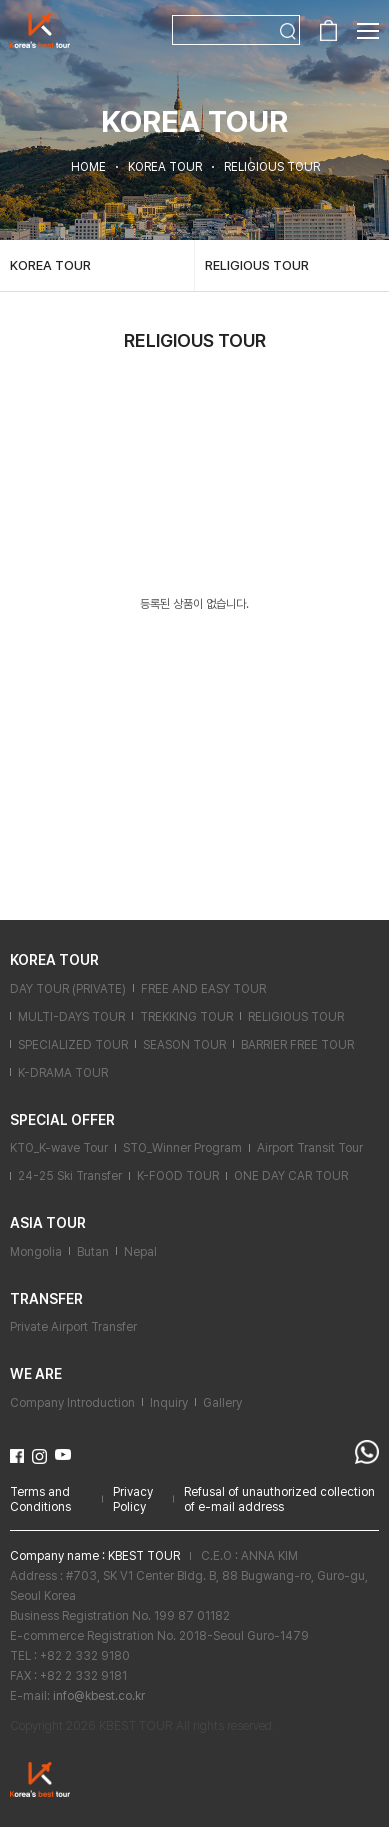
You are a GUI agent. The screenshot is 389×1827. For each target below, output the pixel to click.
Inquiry (169, 1403)
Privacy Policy (133, 1499)
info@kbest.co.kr (99, 1696)
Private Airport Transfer (73, 1327)
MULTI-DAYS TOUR (71, 1017)
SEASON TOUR (184, 1045)
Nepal (140, 1252)
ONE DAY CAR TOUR (291, 1176)
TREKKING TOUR (186, 1017)
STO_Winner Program (182, 1148)
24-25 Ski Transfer (70, 1176)
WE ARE (36, 1374)
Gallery (222, 1403)
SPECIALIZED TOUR (73, 1045)
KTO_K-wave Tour (59, 1148)
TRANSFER (46, 1299)
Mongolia (36, 1252)
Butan (93, 1252)
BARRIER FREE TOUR (297, 1045)
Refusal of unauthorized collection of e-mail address (279, 1499)
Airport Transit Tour (310, 1148)
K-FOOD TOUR (178, 1176)
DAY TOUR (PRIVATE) (68, 989)
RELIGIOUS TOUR (257, 265)
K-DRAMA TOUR (63, 1073)
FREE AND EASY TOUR (203, 989)
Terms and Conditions (40, 1499)
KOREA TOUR (50, 265)
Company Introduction (72, 1403)
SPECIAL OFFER (62, 1120)
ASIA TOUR (48, 1223)
